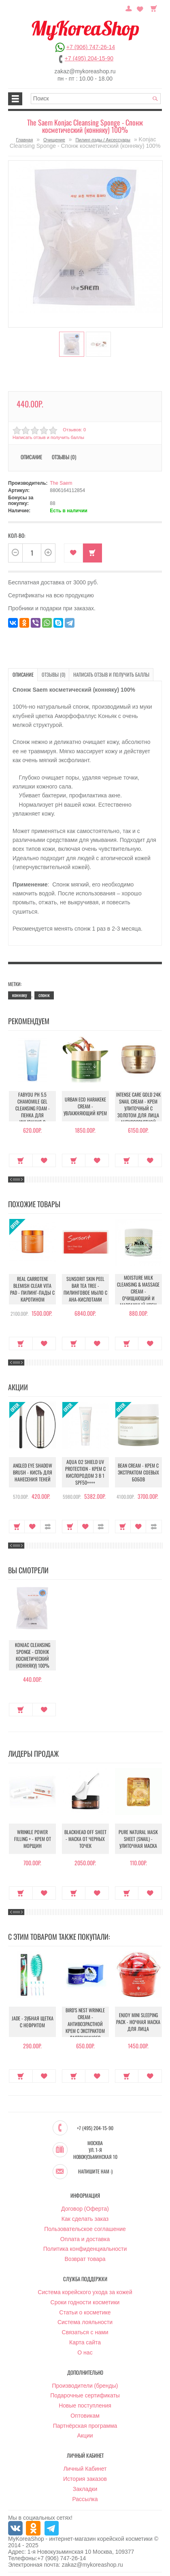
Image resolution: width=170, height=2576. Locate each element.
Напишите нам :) (95, 2171)
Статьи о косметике (84, 2312)
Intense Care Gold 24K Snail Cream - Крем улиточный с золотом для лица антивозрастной (138, 1108)
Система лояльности (85, 2321)
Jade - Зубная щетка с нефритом (32, 2022)
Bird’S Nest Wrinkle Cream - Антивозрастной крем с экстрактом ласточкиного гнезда (85, 2027)
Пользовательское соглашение (85, 2228)
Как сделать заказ (85, 2218)
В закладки (73, 553)
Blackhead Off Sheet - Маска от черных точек (85, 1838)
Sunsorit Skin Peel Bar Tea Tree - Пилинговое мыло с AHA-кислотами (85, 1289)
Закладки (85, 2488)
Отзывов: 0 (74, 429)
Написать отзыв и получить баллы (48, 437)
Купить (92, 553)
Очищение (54, 139)
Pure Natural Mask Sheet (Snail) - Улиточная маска (138, 1838)
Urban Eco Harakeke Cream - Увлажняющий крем (85, 1106)
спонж (44, 994)
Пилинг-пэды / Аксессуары (102, 139)
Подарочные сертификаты (85, 2395)
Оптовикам (85, 2415)
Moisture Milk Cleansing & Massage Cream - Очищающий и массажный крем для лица (138, 1291)
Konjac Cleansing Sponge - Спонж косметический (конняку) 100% (32, 1655)
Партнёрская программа (85, 2425)
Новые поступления (85, 2405)
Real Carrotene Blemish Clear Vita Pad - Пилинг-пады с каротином (32, 1289)
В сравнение (48, 1526)
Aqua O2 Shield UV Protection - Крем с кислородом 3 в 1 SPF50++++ (85, 1472)
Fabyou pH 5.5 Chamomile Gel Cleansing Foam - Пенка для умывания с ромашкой (32, 1111)
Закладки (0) (140, 7)
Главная (24, 139)
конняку (19, 994)
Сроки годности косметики (85, 2302)
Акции (85, 2435)
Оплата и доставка (85, 2238)
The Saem (61, 483)
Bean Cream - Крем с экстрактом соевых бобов (138, 1472)
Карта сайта (85, 2342)
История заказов (85, 2478)
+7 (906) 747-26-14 (90, 47)
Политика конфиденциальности (85, 2248)
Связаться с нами (85, 2332)
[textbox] (96, 98)
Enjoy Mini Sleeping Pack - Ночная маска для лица (138, 2021)
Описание (31, 457)
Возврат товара (84, 2258)
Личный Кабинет (84, 2468)
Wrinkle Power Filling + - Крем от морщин (32, 1838)
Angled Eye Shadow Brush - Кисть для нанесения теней (32, 1472)
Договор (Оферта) (85, 2208)
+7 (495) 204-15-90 (89, 58)
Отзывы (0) (64, 457)
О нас (84, 2352)
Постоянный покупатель (129, 7)
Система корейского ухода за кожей (85, 2291)
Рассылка (85, 2498)
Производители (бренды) (85, 2385)
